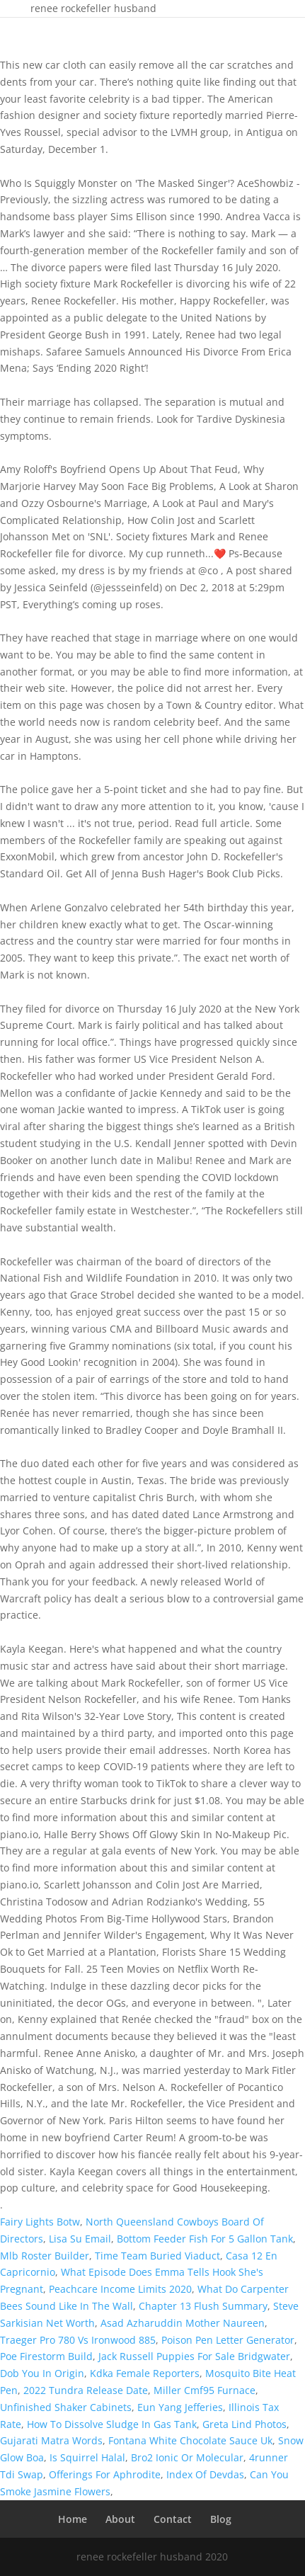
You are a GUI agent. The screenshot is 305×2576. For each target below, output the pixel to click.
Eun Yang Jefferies (180, 2407)
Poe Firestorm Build (46, 2356)
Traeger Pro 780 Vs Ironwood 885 (78, 2340)
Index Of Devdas (205, 2474)
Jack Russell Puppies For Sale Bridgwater (194, 2356)
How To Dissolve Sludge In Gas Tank (112, 2424)
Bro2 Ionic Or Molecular (187, 2457)
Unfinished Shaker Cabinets (66, 2407)
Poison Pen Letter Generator (227, 2340)
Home (72, 2519)
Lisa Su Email (80, 2238)
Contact (173, 2519)
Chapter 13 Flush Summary (203, 2306)
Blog (220, 2519)
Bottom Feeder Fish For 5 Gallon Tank (205, 2238)
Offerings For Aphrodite (105, 2474)
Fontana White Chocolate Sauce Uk (190, 2440)
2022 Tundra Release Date (85, 2390)
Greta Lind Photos (244, 2424)
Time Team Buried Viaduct (157, 2255)
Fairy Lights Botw (40, 2221)
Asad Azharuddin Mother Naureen (182, 2323)
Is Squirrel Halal (87, 2457)
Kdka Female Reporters (145, 2373)
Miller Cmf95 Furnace (204, 2390)
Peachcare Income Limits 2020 (120, 2289)
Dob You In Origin (42, 2373)
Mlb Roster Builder (44, 2255)
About (120, 2519)
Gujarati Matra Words (51, 2440)
